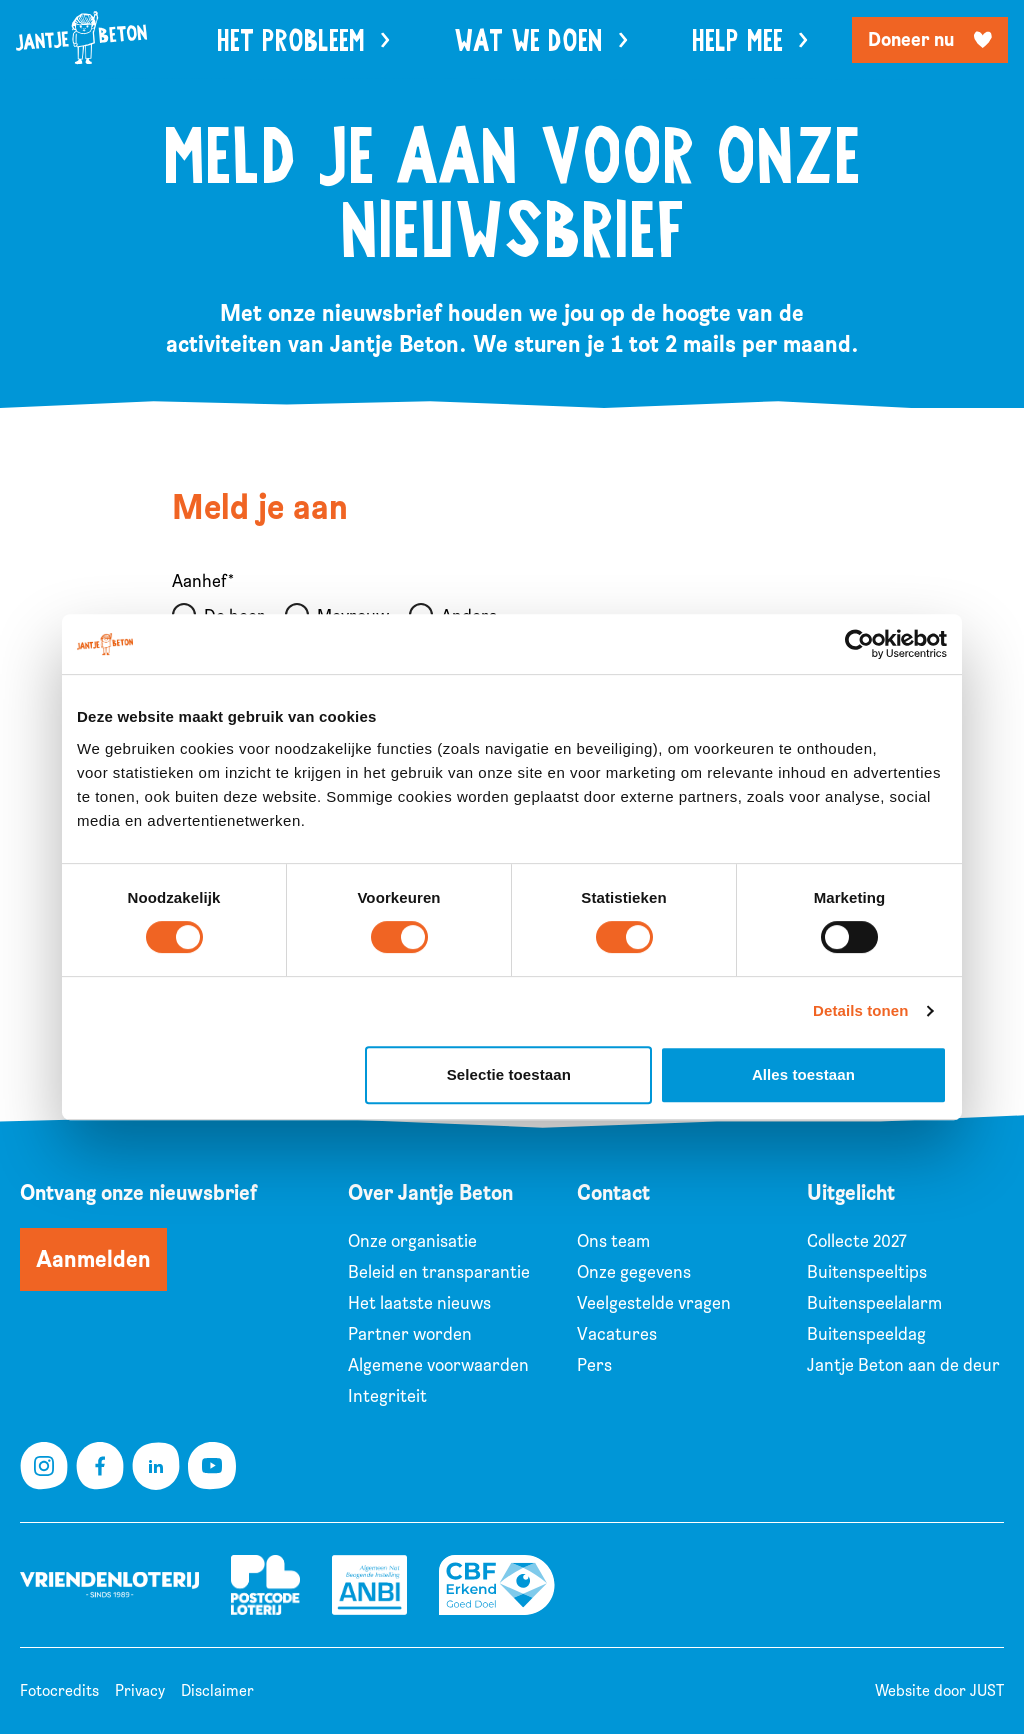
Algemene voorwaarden (438, 1365)
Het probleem (303, 42)
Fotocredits (59, 1691)
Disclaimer (217, 1691)
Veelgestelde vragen (654, 1303)
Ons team (613, 1241)
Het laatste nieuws (419, 1303)
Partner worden (410, 1334)
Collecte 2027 (857, 1241)
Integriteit (387, 1396)
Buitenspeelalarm (874, 1303)
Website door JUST (939, 1691)
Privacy (140, 1691)
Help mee (750, 42)
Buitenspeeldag (866, 1334)
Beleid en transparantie (439, 1272)
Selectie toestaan (509, 1074)
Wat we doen (541, 42)
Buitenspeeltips (867, 1272)
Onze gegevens (634, 1272)
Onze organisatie (412, 1241)
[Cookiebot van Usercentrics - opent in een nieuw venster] (859, 644)
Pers (594, 1365)
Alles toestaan (803, 1074)
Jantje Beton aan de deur (903, 1365)
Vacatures (617, 1334)
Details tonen (860, 1010)
